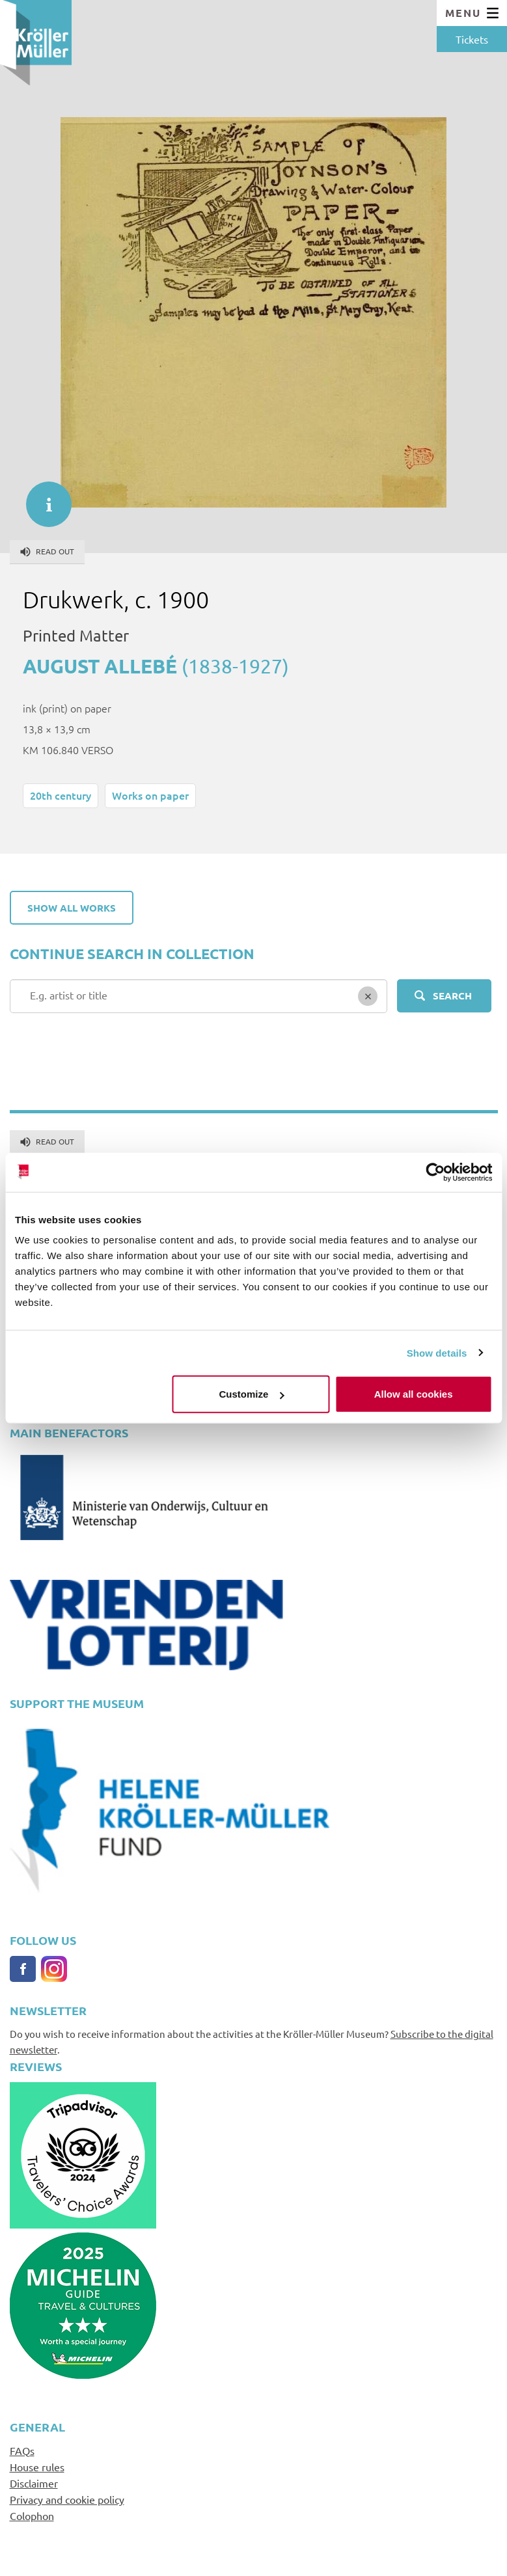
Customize (251, 1394)
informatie (42, 497)
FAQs (22, 2450)
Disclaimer (34, 2482)
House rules (37, 2466)
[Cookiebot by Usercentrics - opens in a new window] (435, 1172)
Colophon (32, 2515)
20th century (60, 795)
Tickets (472, 39)
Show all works (71, 907)
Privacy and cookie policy (67, 2499)
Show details (437, 1352)
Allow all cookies (413, 1394)
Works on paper (150, 795)
